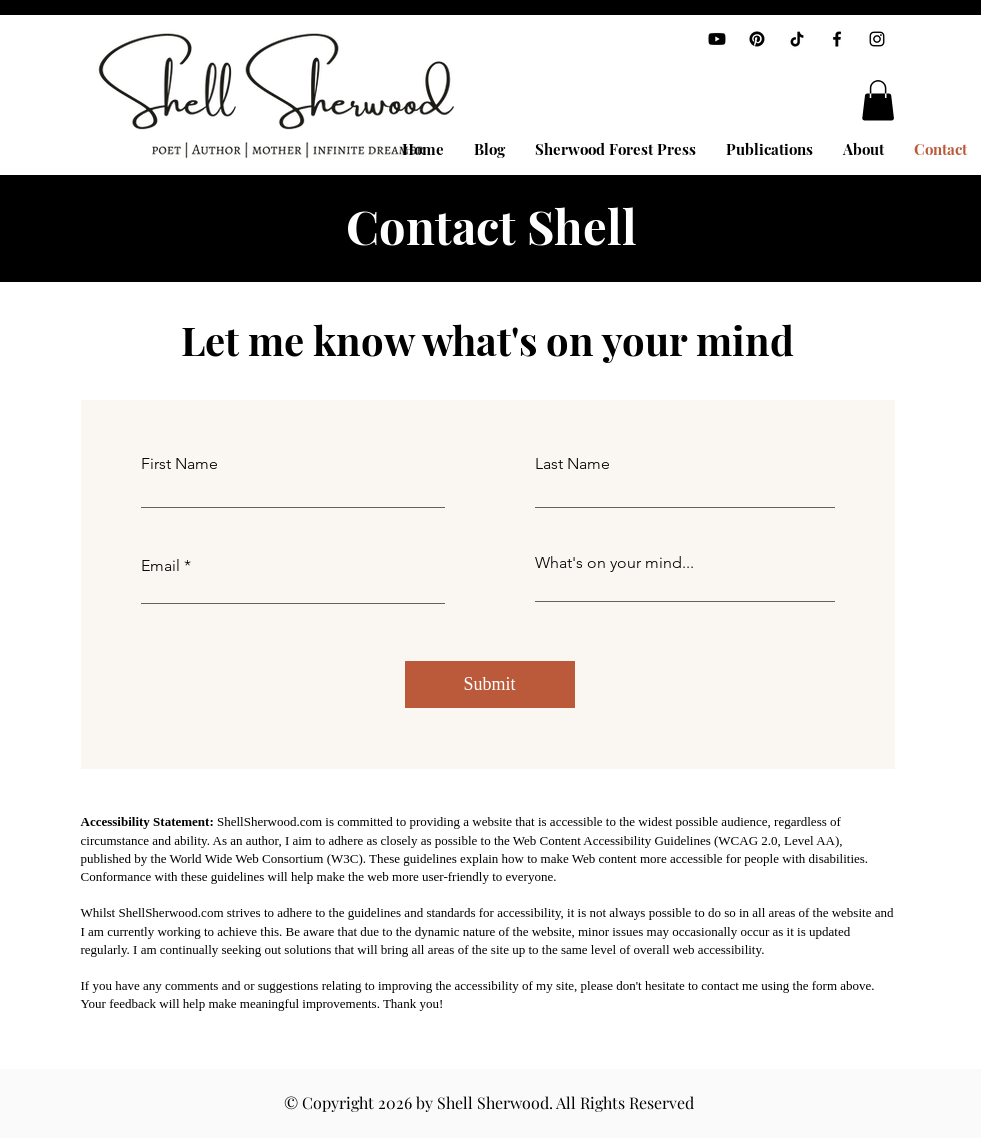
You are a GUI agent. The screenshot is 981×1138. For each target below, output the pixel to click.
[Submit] (490, 684)
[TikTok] (797, 39)
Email (160, 566)
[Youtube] (717, 39)
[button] (878, 100)
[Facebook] (837, 39)
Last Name (572, 464)
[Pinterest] (757, 39)
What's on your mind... (614, 563)
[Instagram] (877, 39)
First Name (179, 464)
